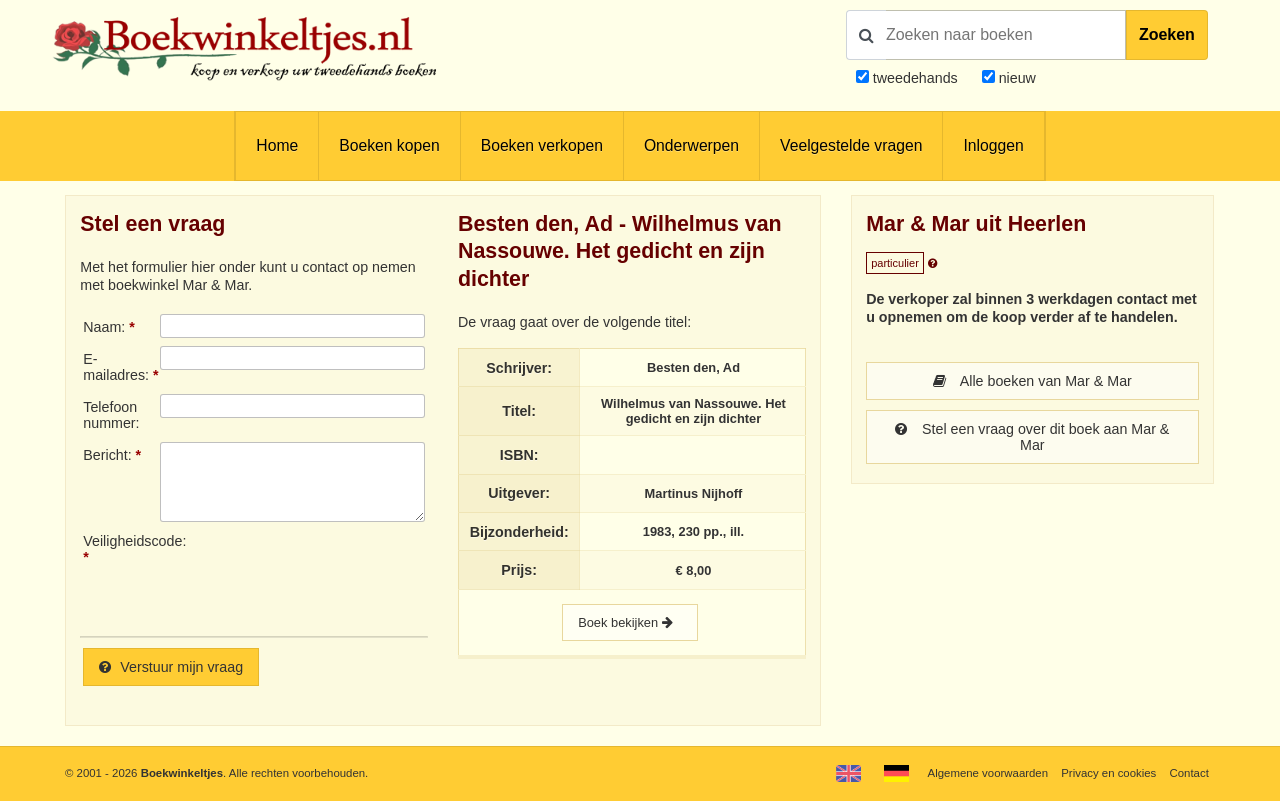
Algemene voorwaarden (988, 773)
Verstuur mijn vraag (171, 667)
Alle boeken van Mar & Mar (1032, 381)
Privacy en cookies (1108, 773)
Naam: (104, 327)
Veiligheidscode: (121, 541)
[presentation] (327, 577)
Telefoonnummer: (111, 415)
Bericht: (107, 455)
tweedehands (915, 78)
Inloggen (993, 145)
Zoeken (1167, 34)
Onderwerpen (691, 145)
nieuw (1015, 78)
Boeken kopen (389, 145)
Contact (1189, 773)
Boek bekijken (630, 622)
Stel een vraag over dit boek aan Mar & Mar (1032, 437)
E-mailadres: (116, 367)
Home (277, 145)
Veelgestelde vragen (851, 145)
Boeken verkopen (542, 145)
